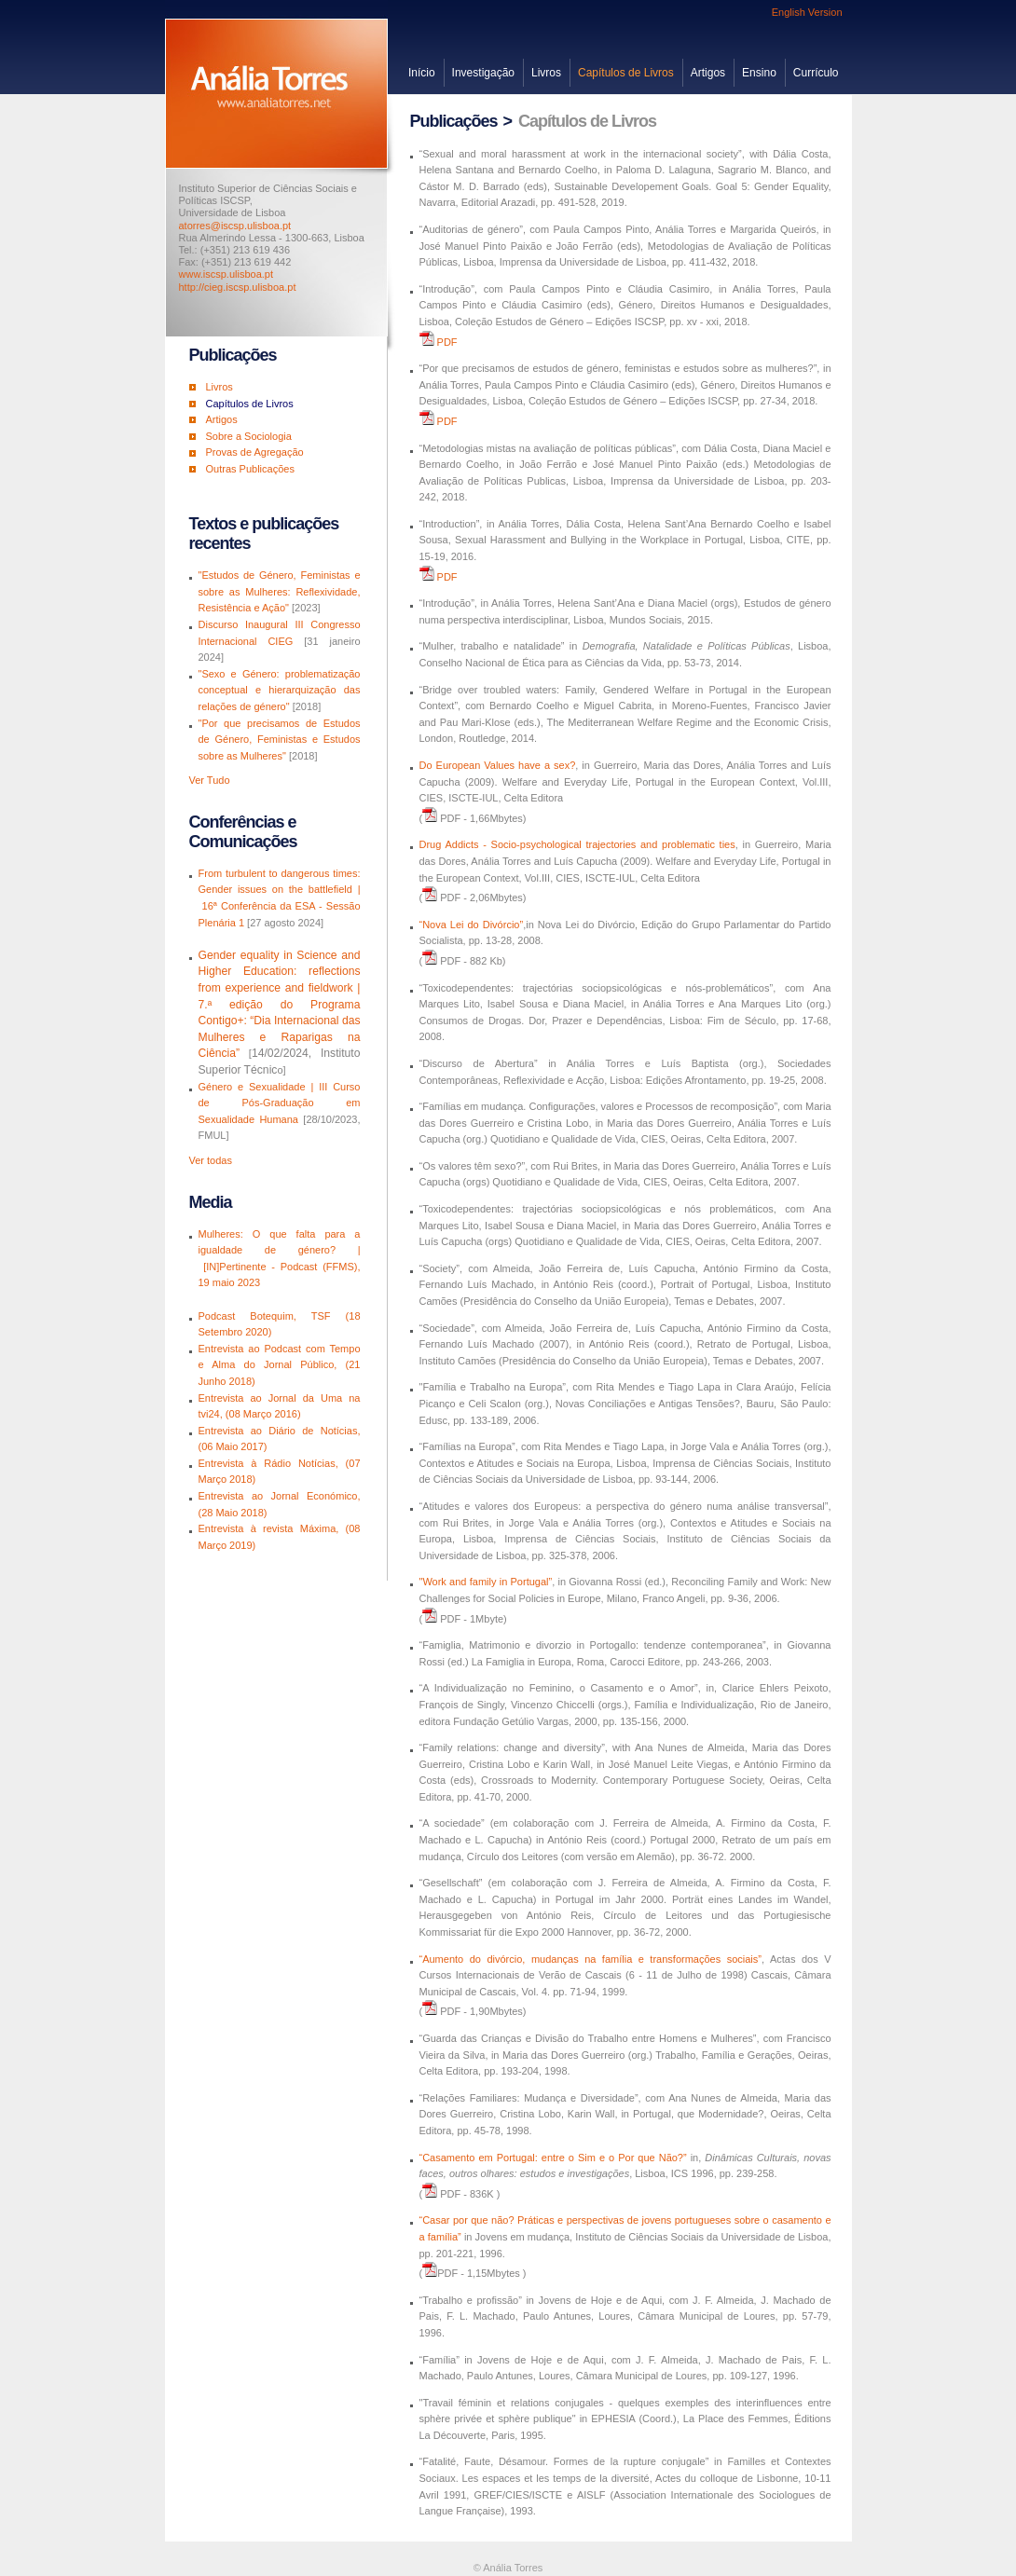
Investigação (483, 72)
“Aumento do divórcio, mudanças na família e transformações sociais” (590, 1959)
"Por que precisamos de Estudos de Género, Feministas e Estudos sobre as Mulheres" (280, 739)
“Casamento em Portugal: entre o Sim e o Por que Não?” (553, 2157)
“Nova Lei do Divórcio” (471, 924)
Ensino (759, 72)
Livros (546, 72)
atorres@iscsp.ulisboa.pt (235, 225)
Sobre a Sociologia (249, 436)
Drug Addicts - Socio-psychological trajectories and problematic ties (577, 844)
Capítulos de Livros (626, 72)
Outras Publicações (250, 468)
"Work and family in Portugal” (486, 1581)
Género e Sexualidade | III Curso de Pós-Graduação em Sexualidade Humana (280, 1103)
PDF (447, 342)
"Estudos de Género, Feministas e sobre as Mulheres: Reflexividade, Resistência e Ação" (280, 591)
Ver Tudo (209, 780)
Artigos (708, 72)
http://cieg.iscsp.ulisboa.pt (237, 287)
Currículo (816, 72)
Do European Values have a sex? (497, 765)
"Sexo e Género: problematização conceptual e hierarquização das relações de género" (280, 690)
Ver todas (210, 1160)
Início (421, 72)
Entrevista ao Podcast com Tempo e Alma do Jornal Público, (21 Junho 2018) (280, 1365)
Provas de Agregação (255, 452)
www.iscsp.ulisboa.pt (226, 274)
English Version (807, 12)
